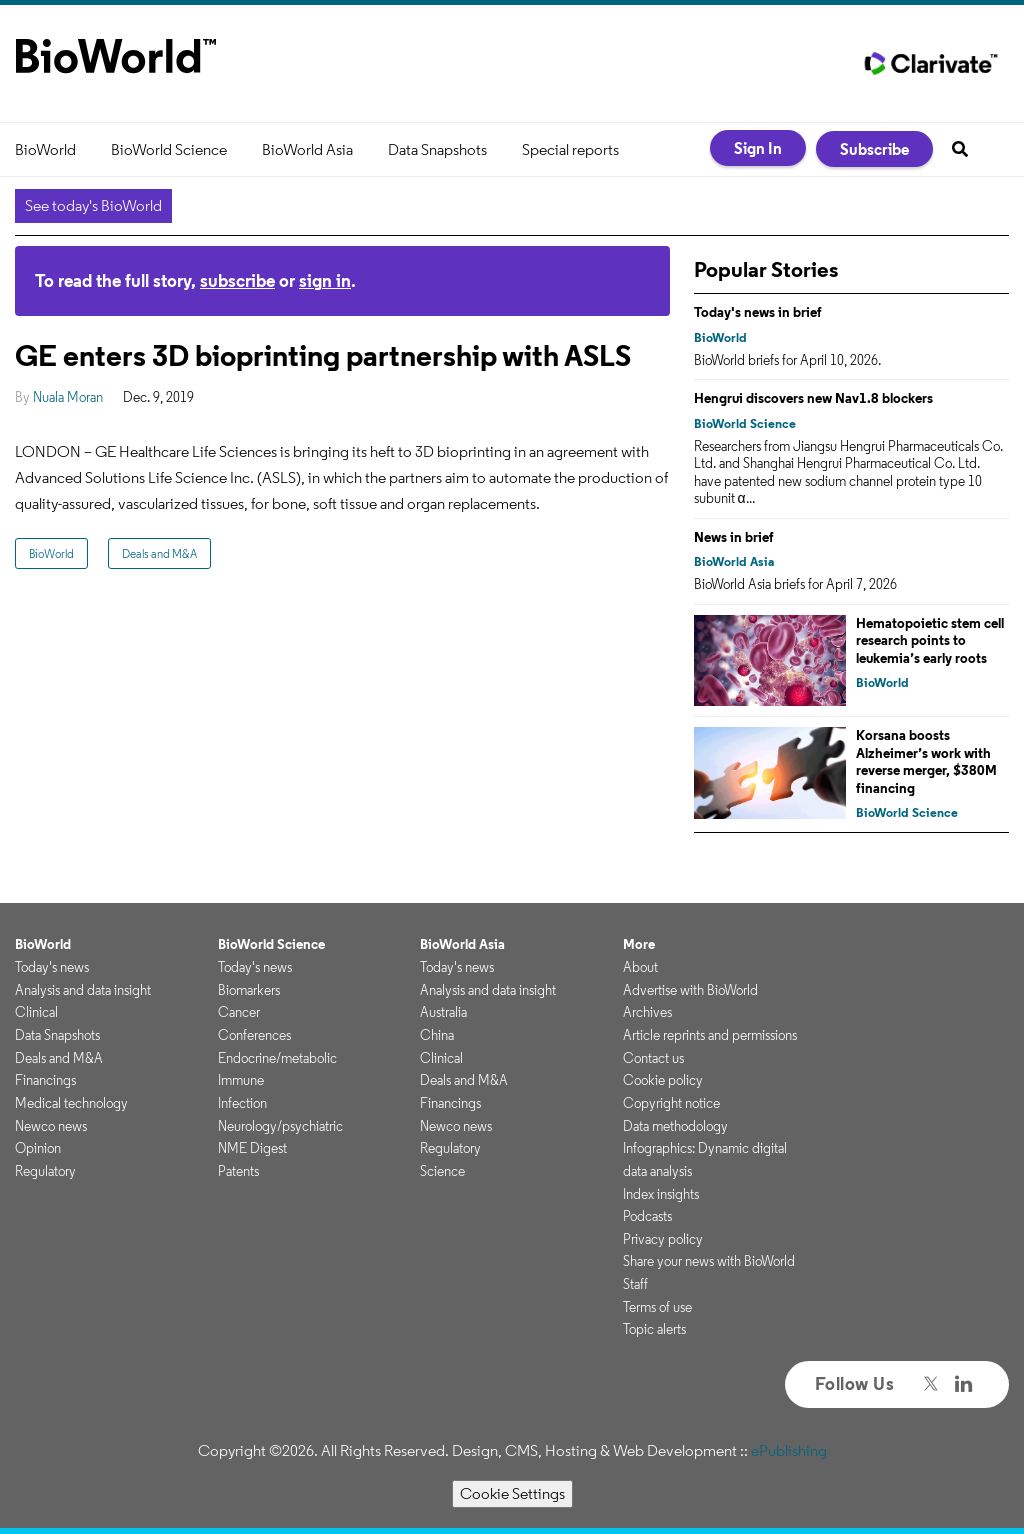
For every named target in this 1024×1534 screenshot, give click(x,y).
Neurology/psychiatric (280, 1126)
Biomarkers (249, 990)
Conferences (254, 1035)
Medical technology (71, 1103)
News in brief (734, 537)
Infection (242, 1103)
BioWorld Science (169, 149)
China (437, 1035)
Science (442, 1171)
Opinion (38, 1148)
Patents (238, 1171)
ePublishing (789, 1450)
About (640, 967)
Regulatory (45, 1171)
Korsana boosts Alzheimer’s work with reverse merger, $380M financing (926, 761)
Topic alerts (654, 1329)
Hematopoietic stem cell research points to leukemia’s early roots (930, 640)
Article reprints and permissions (710, 1035)
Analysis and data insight (83, 990)
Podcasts (647, 1216)
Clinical (36, 1012)
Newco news (51, 1126)
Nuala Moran (68, 397)
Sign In (758, 148)
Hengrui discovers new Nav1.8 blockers (813, 398)
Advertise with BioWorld (690, 990)
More (639, 944)
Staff (635, 1284)
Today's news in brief (758, 312)
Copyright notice (671, 1103)
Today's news (52, 967)
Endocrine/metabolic (277, 1058)
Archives (647, 1012)
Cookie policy (663, 1080)
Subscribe (874, 149)
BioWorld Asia (307, 149)
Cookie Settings (512, 1493)
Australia (443, 1012)
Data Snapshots (437, 149)
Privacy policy (663, 1239)
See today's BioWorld (93, 205)
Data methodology (675, 1126)
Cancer (239, 1012)
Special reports (570, 149)
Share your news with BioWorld (709, 1261)
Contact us (653, 1058)
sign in (325, 280)
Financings (45, 1080)
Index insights (661, 1194)
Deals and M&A (159, 553)
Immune (241, 1080)
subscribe (237, 280)
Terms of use (657, 1307)
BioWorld (45, 149)
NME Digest (252, 1148)
